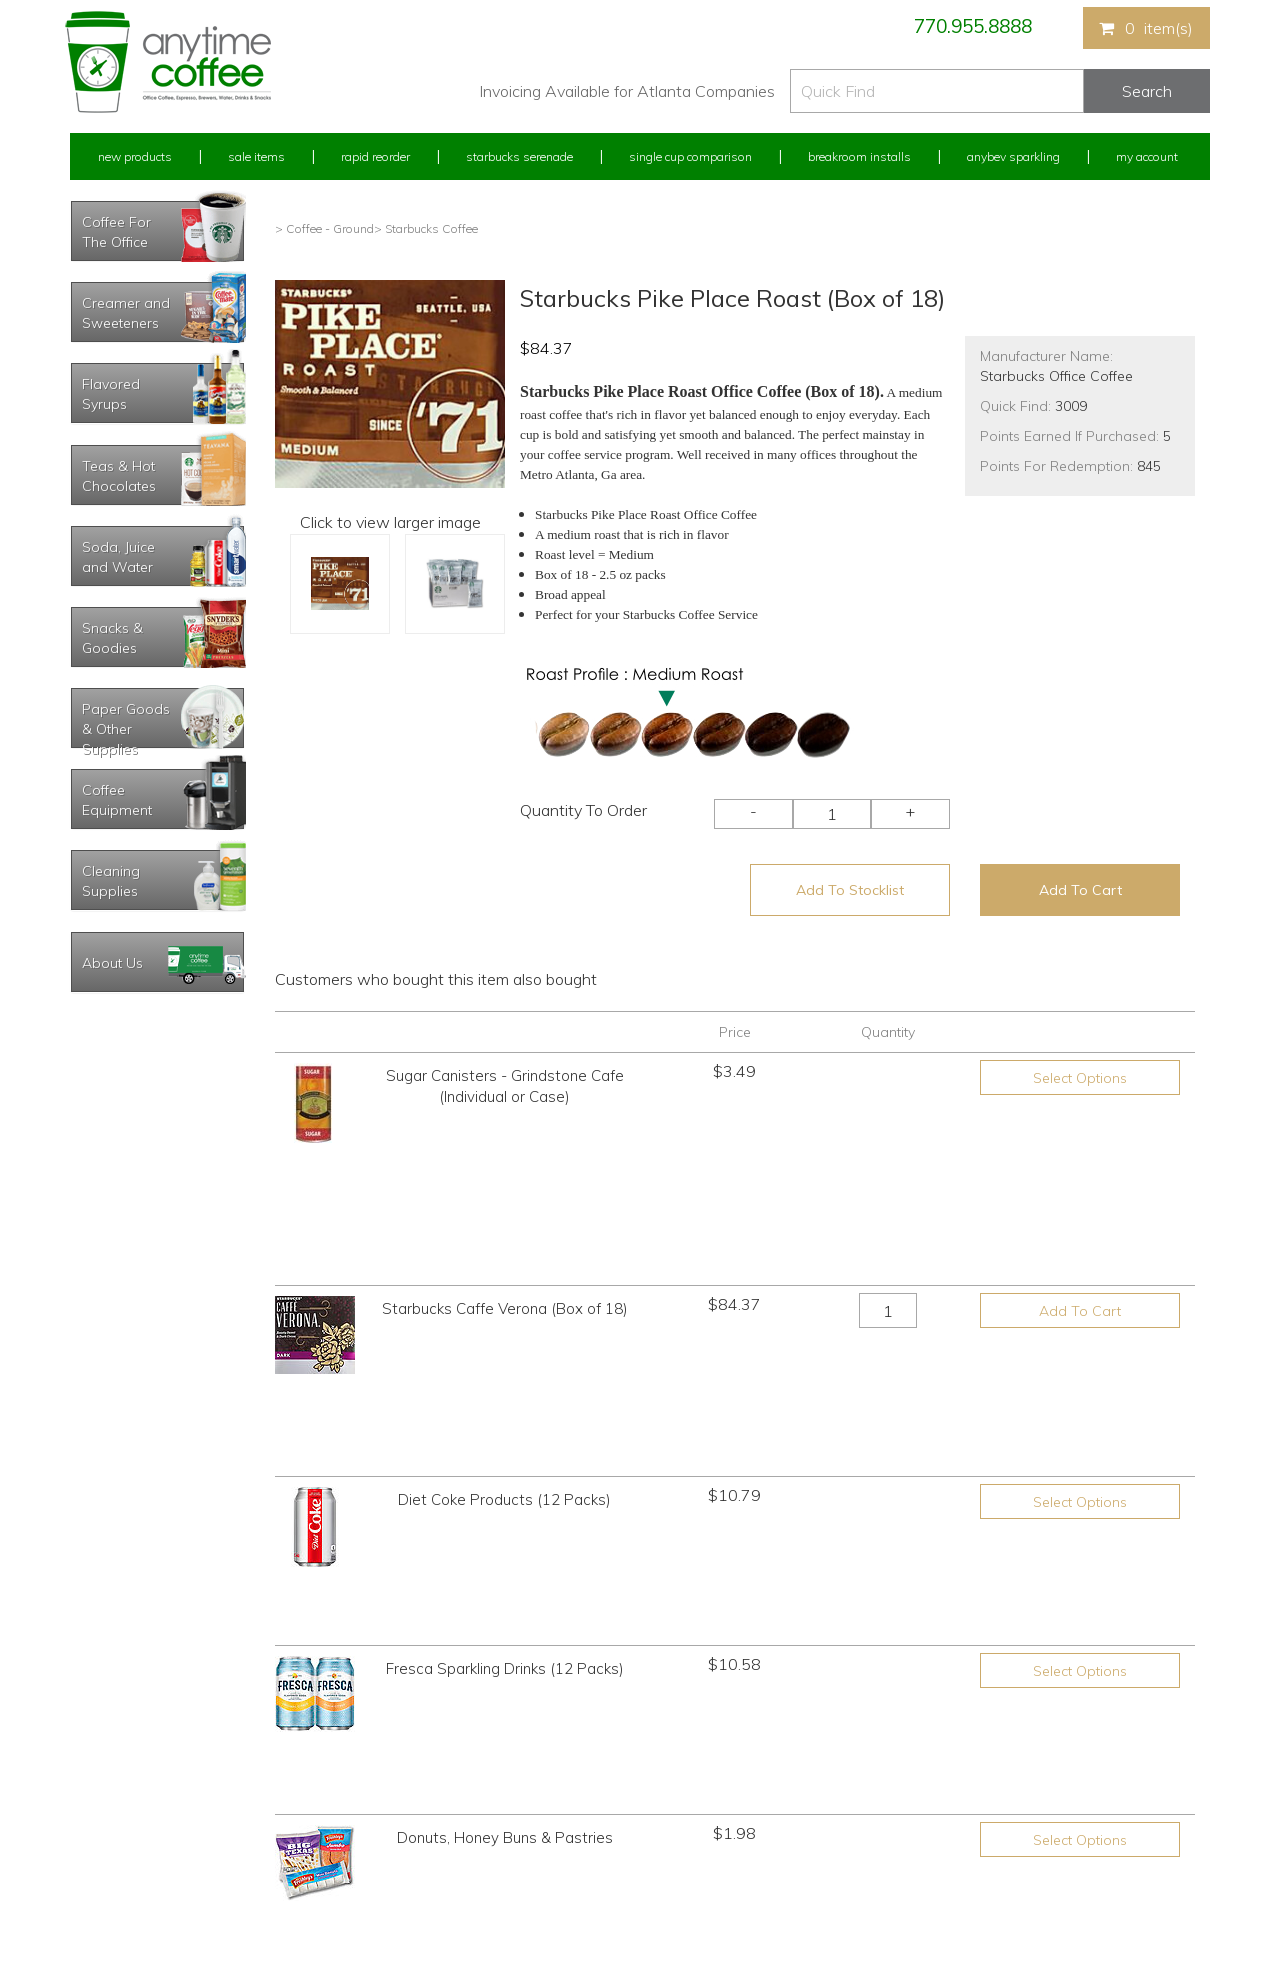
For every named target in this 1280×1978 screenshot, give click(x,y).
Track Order (101, 1888)
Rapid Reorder (375, 156)
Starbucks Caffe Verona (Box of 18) (505, 1176)
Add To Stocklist (850, 890)
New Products (135, 156)
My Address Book (118, 1813)
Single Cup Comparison (690, 156)
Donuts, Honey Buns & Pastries (505, 1473)
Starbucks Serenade (519, 156)
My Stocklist (102, 1850)
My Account (1147, 156)
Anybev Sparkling (1013, 156)
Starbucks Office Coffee (1056, 376)
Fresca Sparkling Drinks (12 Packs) (505, 1376)
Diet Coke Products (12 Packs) (504, 1275)
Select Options (1080, 1078)
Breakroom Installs (859, 156)
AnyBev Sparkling (403, 1888)
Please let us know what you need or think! (795, 1794)
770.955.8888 (973, 26)
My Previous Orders (123, 1776)
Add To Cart (1080, 890)
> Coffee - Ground (324, 228)
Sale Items (256, 156)
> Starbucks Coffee (426, 228)
